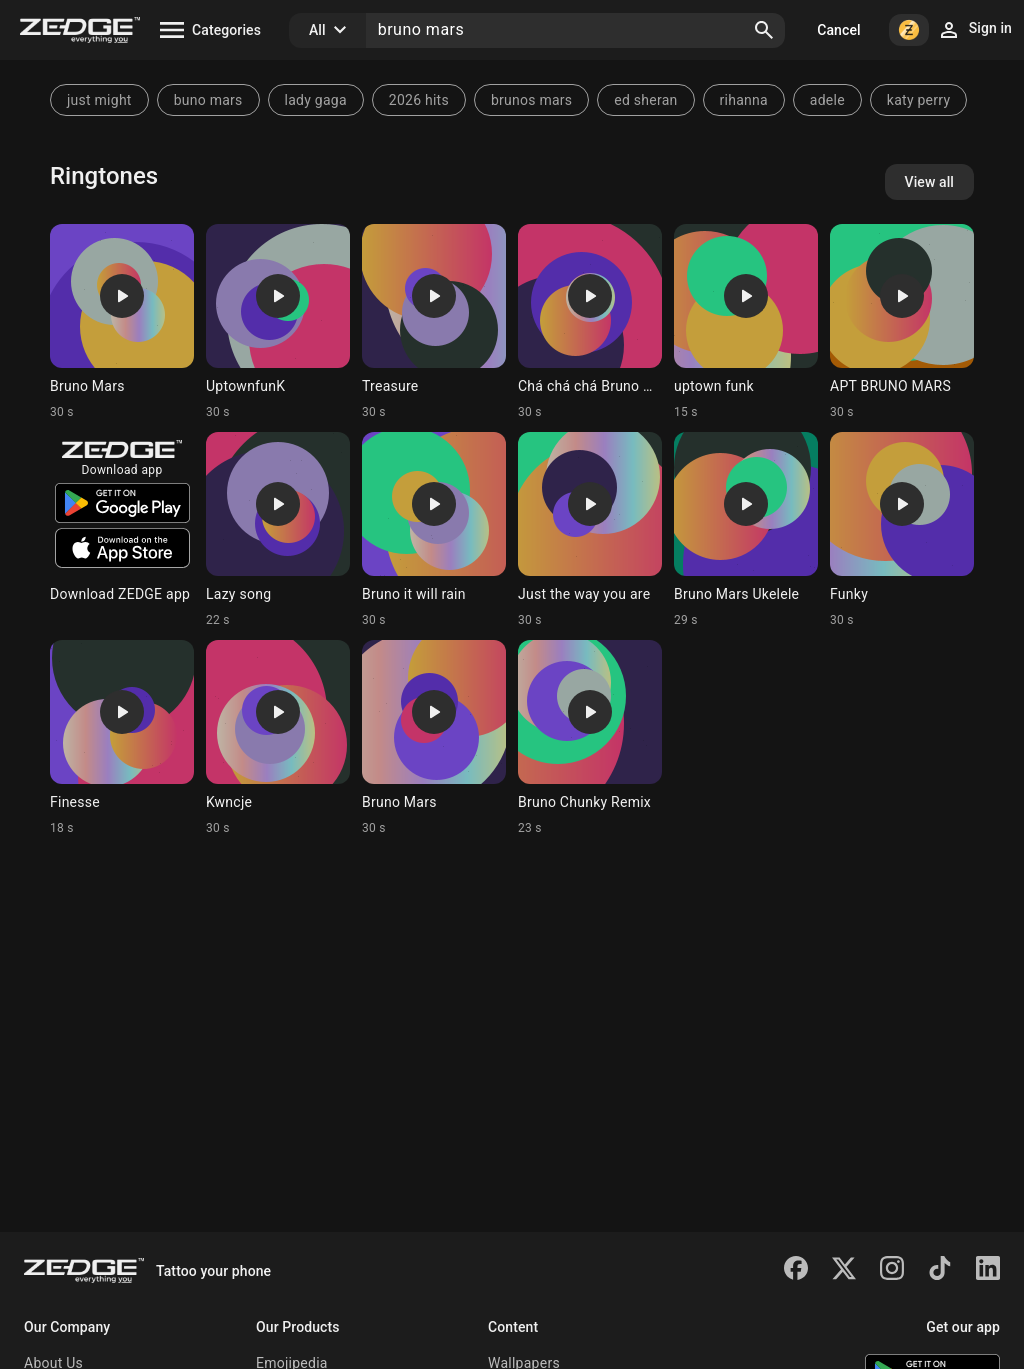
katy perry (918, 100)
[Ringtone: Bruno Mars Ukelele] (746, 530)
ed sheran (645, 100)
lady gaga (316, 100)
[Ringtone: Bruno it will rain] (434, 530)
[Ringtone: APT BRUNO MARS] (902, 322)
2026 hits (419, 100)
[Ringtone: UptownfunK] (278, 322)
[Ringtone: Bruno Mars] (122, 322)
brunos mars (531, 100)
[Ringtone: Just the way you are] (590, 530)
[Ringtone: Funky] (902, 530)
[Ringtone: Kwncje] (278, 738)
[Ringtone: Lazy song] (278, 530)
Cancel (838, 30)
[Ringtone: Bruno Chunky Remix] (590, 738)
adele (827, 100)
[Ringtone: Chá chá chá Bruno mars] (590, 322)
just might (99, 100)
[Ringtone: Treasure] (434, 322)
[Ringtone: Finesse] (122, 738)
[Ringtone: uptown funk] (746, 322)
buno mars (208, 100)
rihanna (744, 100)
